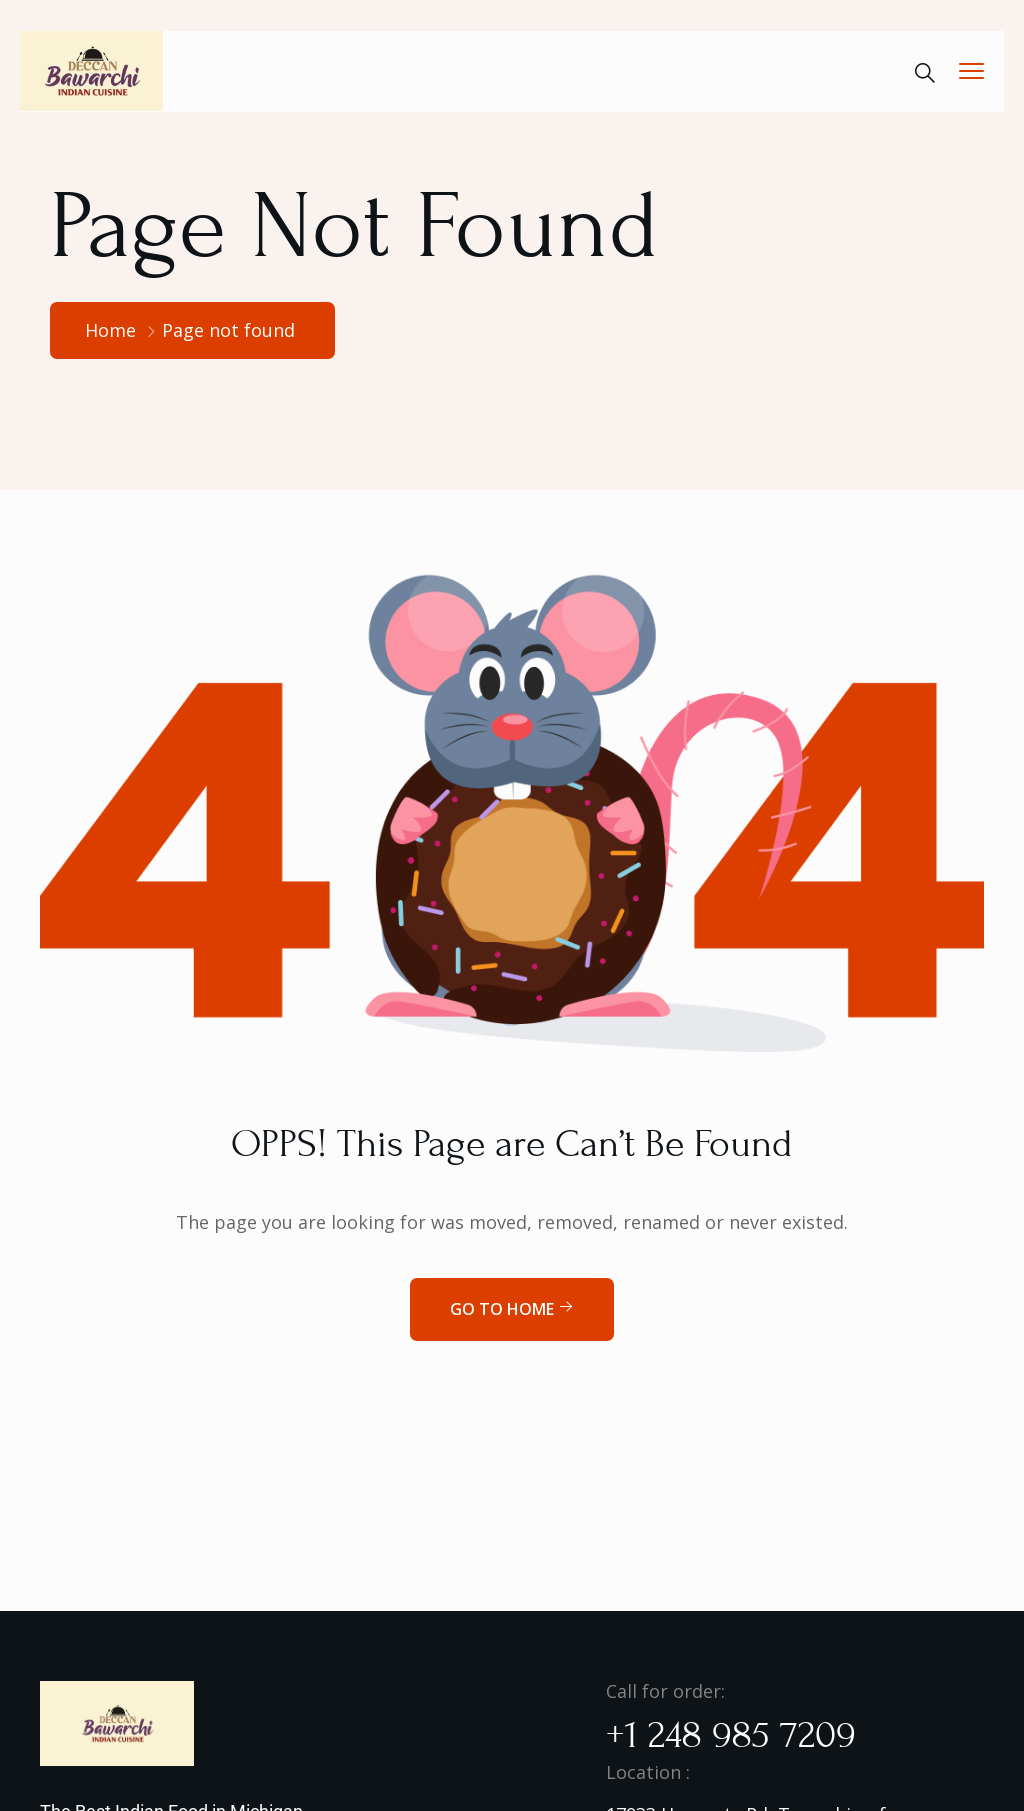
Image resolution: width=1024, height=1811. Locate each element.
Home (110, 330)
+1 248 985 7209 (731, 1735)
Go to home (512, 1309)
